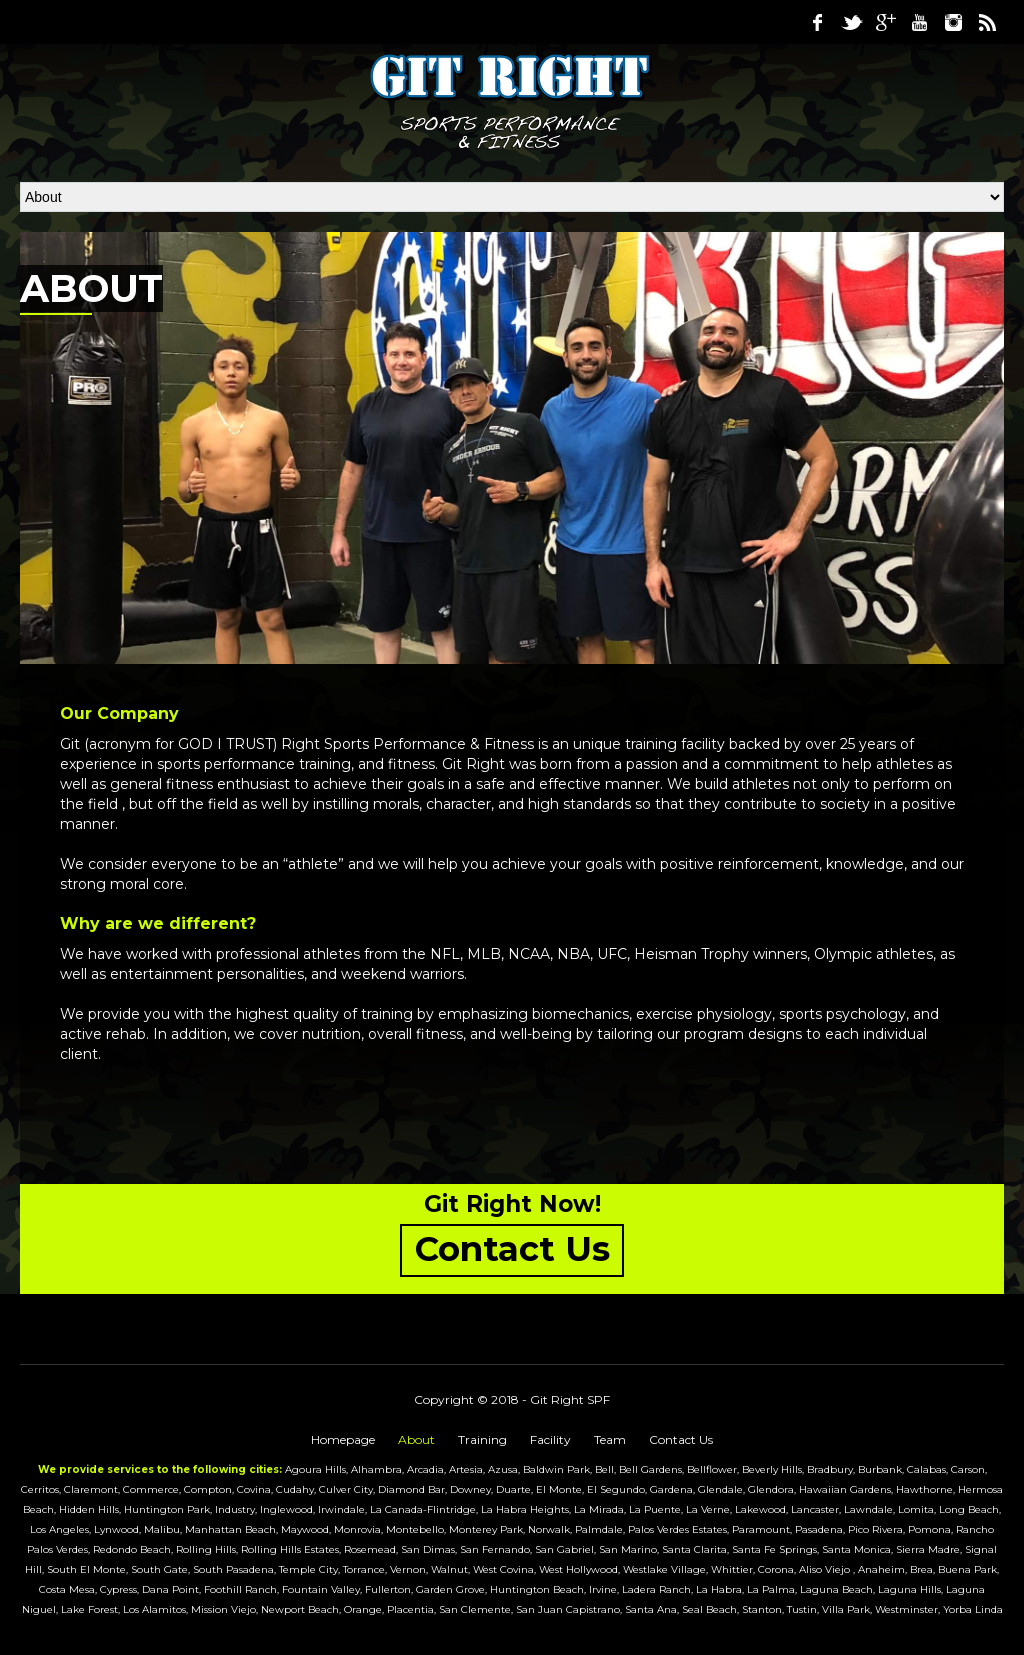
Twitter (851, 22)
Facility (550, 1439)
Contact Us (681, 1439)
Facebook (817, 22)
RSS (987, 22)
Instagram (953, 22)
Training (482, 1439)
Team (610, 1439)
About (416, 1439)
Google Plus (885, 22)
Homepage (343, 1439)
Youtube (919, 22)
